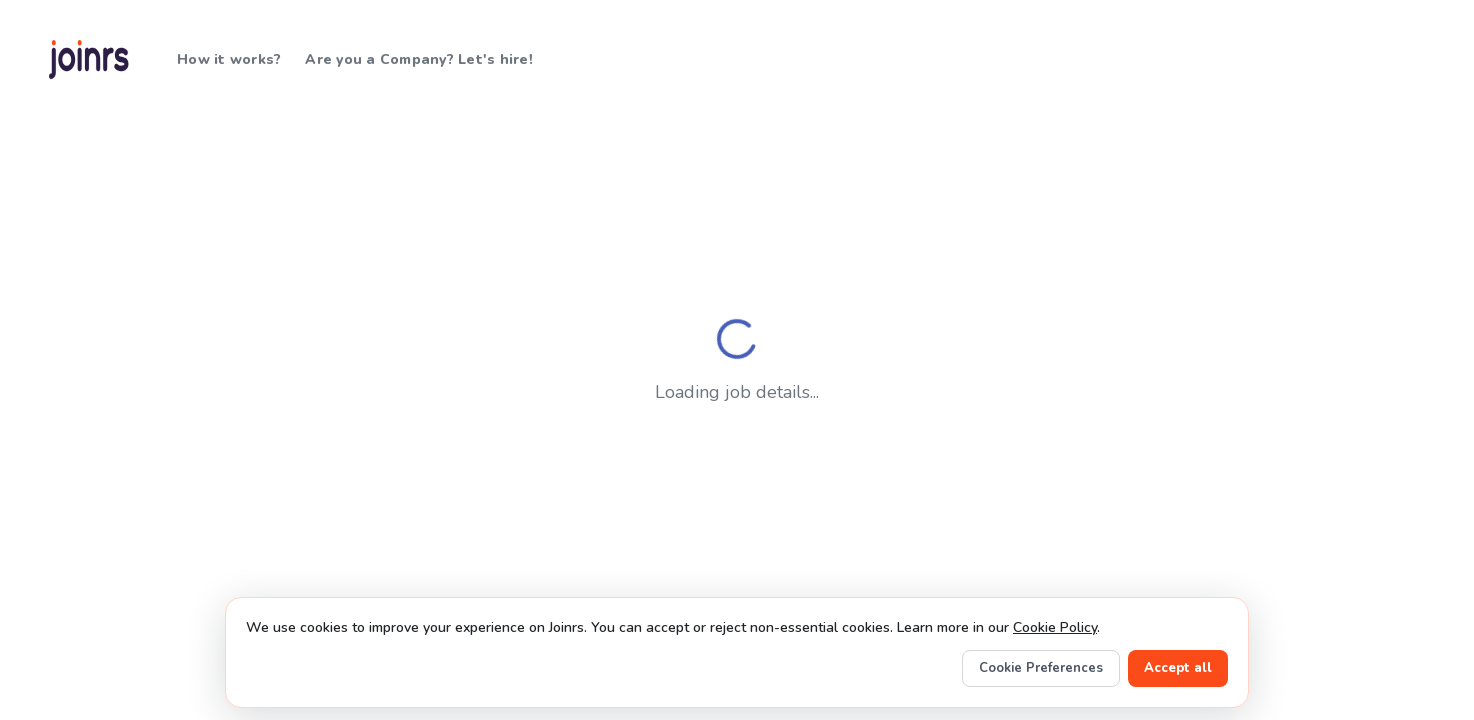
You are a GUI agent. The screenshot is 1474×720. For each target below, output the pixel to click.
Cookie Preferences (1041, 668)
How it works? (229, 59)
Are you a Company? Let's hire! (419, 59)
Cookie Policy (1055, 627)
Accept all (1178, 668)
